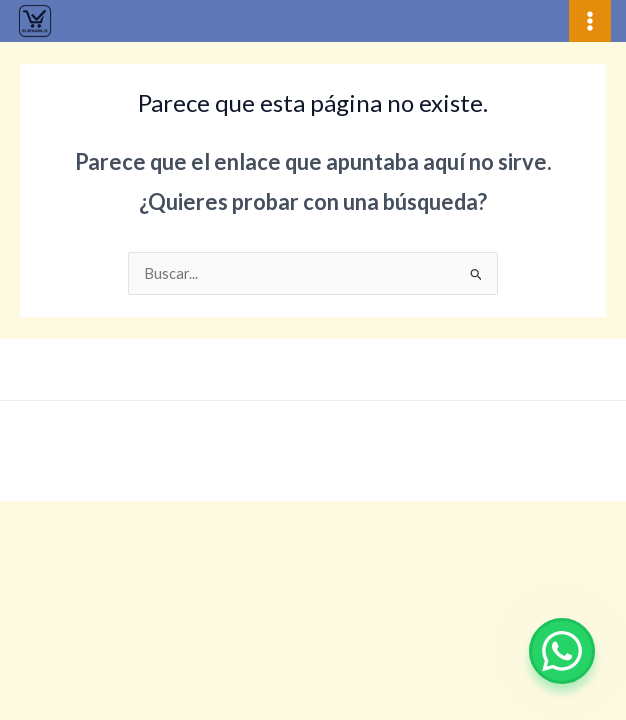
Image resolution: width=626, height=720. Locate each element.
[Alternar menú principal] (590, 21)
